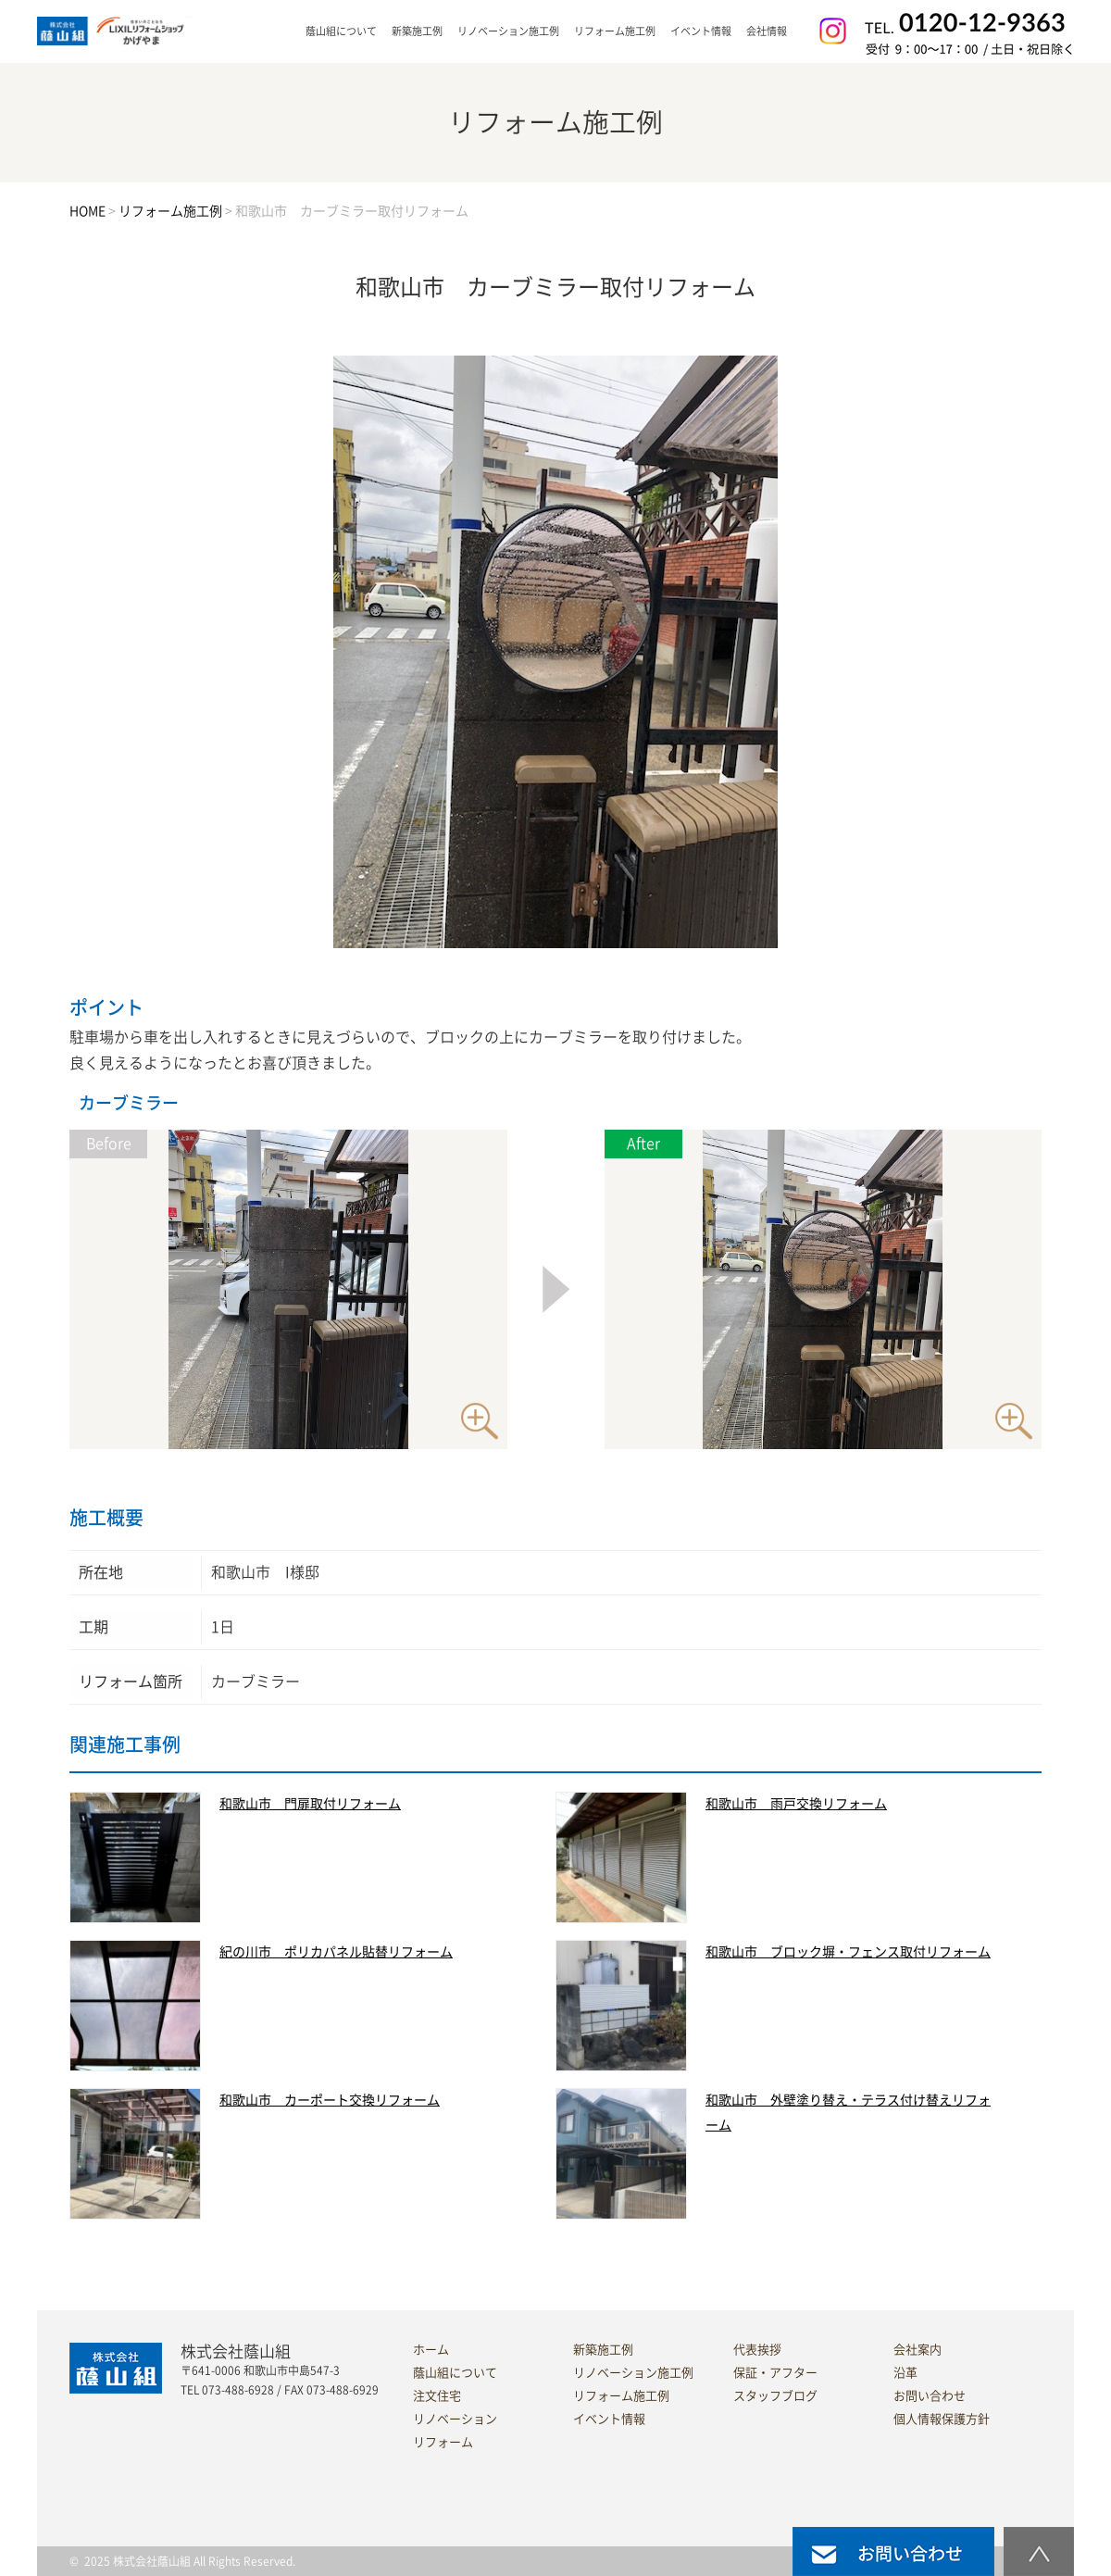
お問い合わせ (929, 2396)
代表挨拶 (757, 2350)
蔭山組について (455, 2373)
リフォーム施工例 (614, 31)
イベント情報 (700, 31)
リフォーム (443, 2442)
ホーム (431, 2350)
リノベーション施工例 (508, 31)
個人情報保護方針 (941, 2419)
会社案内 (917, 2350)
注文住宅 (437, 2396)
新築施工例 (417, 31)
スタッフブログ (775, 2396)
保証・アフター (775, 2373)
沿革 (905, 2373)
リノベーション (455, 2419)
